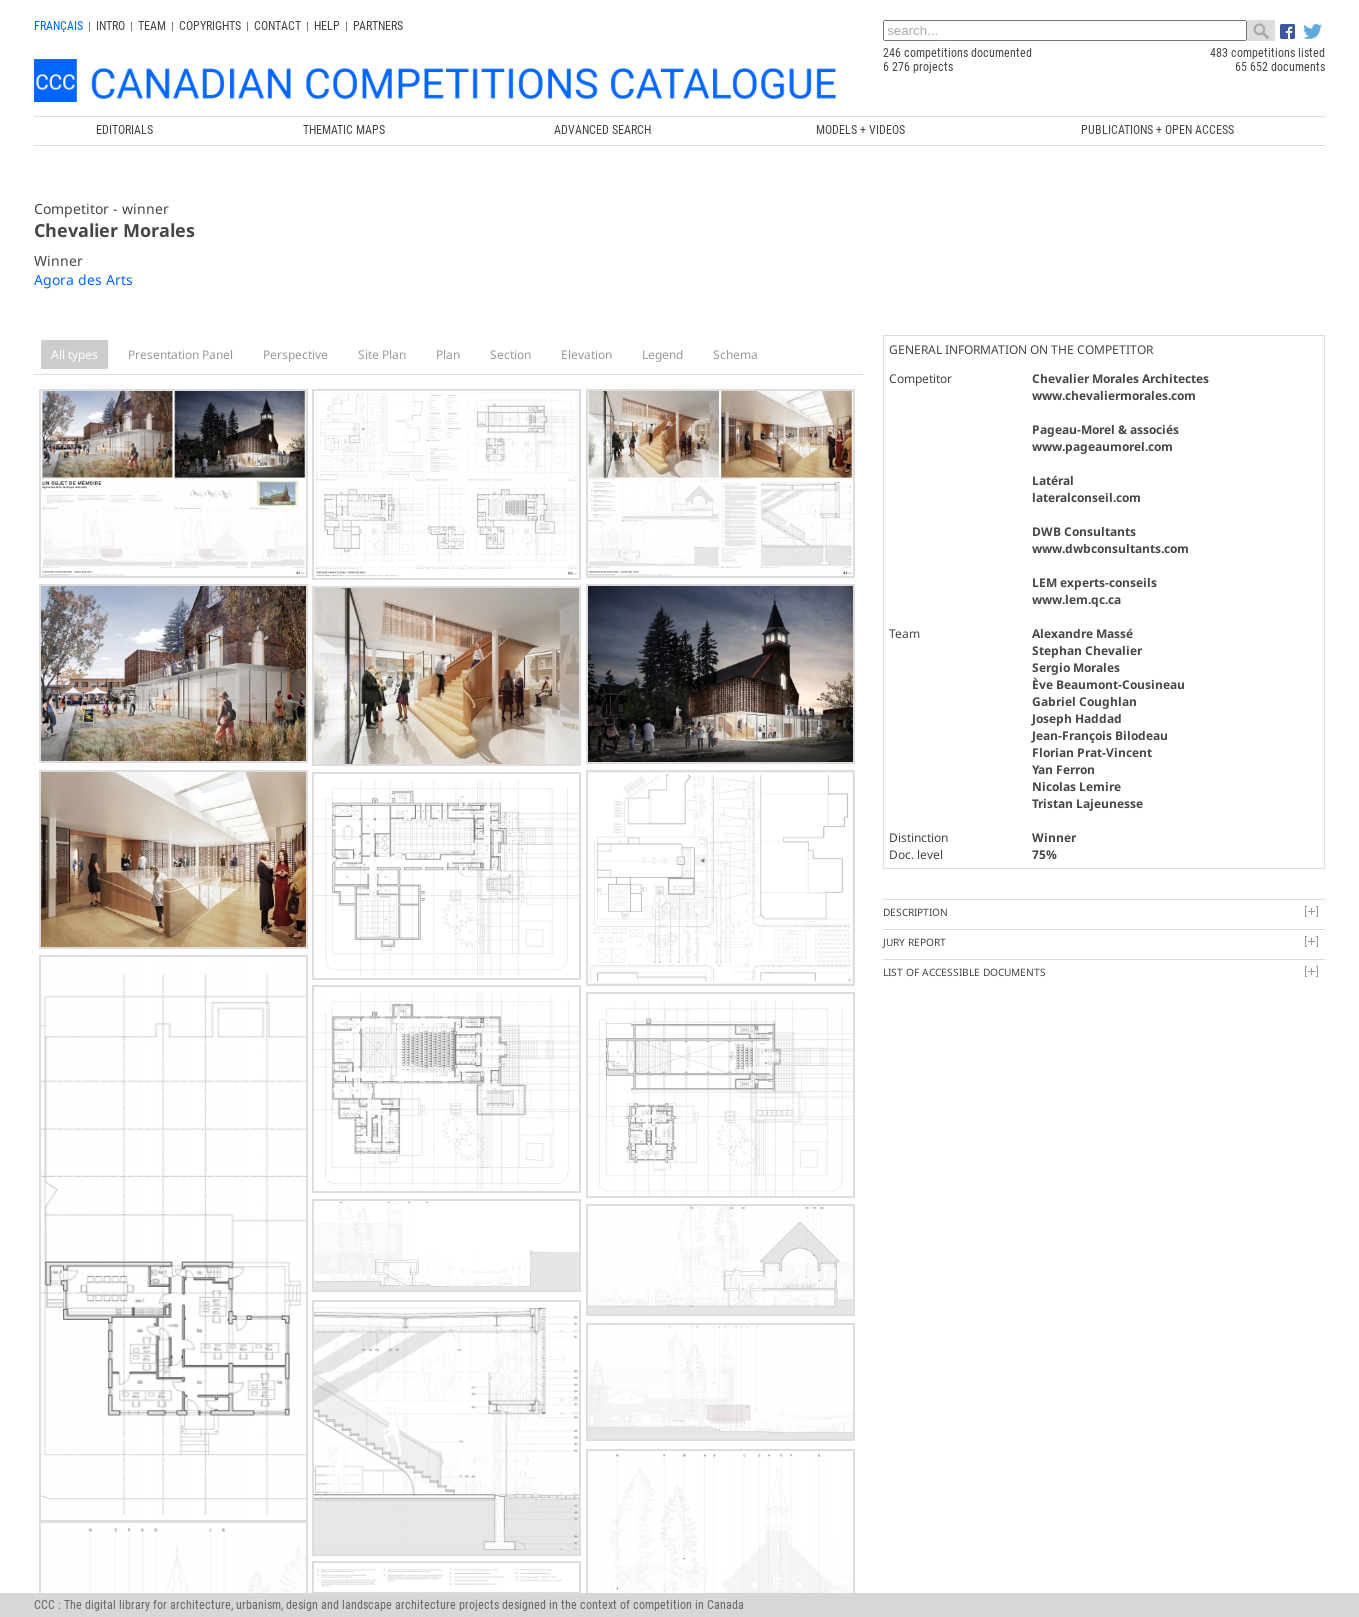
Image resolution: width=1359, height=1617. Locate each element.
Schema (735, 354)
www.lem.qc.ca (1076, 599)
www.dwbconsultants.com (1110, 548)
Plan (448, 354)
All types (74, 354)
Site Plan (382, 354)
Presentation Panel (180, 354)
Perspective (295, 354)
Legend (662, 354)
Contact (277, 26)
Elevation (586, 354)
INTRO (110, 26)
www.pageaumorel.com (1102, 446)
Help (327, 26)
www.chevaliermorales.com (1114, 395)
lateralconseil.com (1086, 497)
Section (510, 354)
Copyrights (210, 26)
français (58, 26)
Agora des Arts (83, 279)
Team (152, 26)
